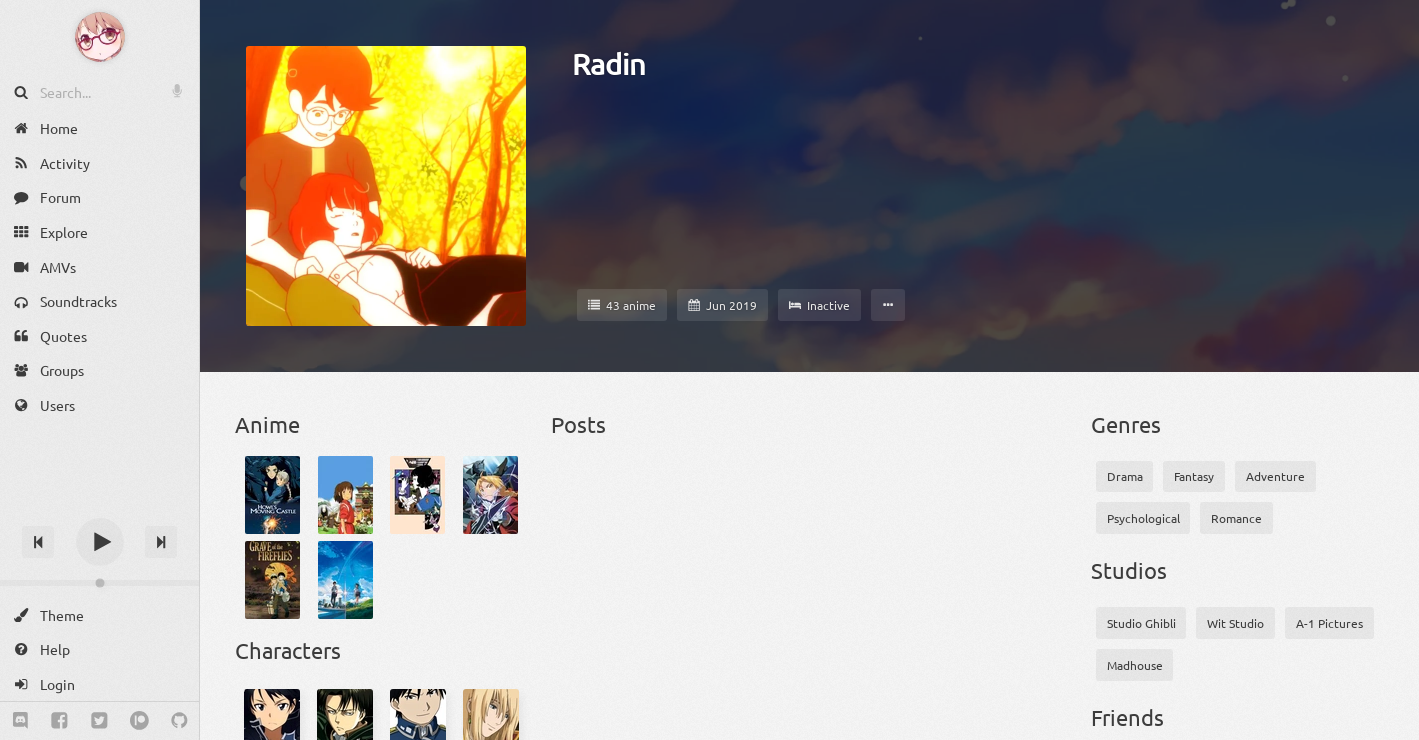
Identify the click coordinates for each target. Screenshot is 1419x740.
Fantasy (1194, 476)
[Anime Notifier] (100, 37)
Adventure (1275, 476)
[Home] (99, 128)
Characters (288, 650)
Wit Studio (1235, 623)
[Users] (99, 405)
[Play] (100, 542)
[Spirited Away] (345, 495)
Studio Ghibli (1141, 623)
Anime (267, 424)
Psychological (1143, 518)
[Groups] (99, 370)
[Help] (99, 649)
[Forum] (99, 197)
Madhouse (1135, 665)
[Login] (99, 684)
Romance (1236, 518)
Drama (1125, 476)
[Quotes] (99, 336)
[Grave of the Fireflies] (272, 580)
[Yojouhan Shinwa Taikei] (417, 495)
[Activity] (99, 163)
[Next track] (161, 542)
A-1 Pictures (1329, 623)
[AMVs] (99, 266)
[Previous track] (38, 542)
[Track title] (99, 506)
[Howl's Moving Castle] (272, 495)
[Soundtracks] (99, 301)
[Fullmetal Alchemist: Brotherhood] (490, 495)
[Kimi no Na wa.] (345, 580)
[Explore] (99, 232)
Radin (609, 64)
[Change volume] (99, 583)
